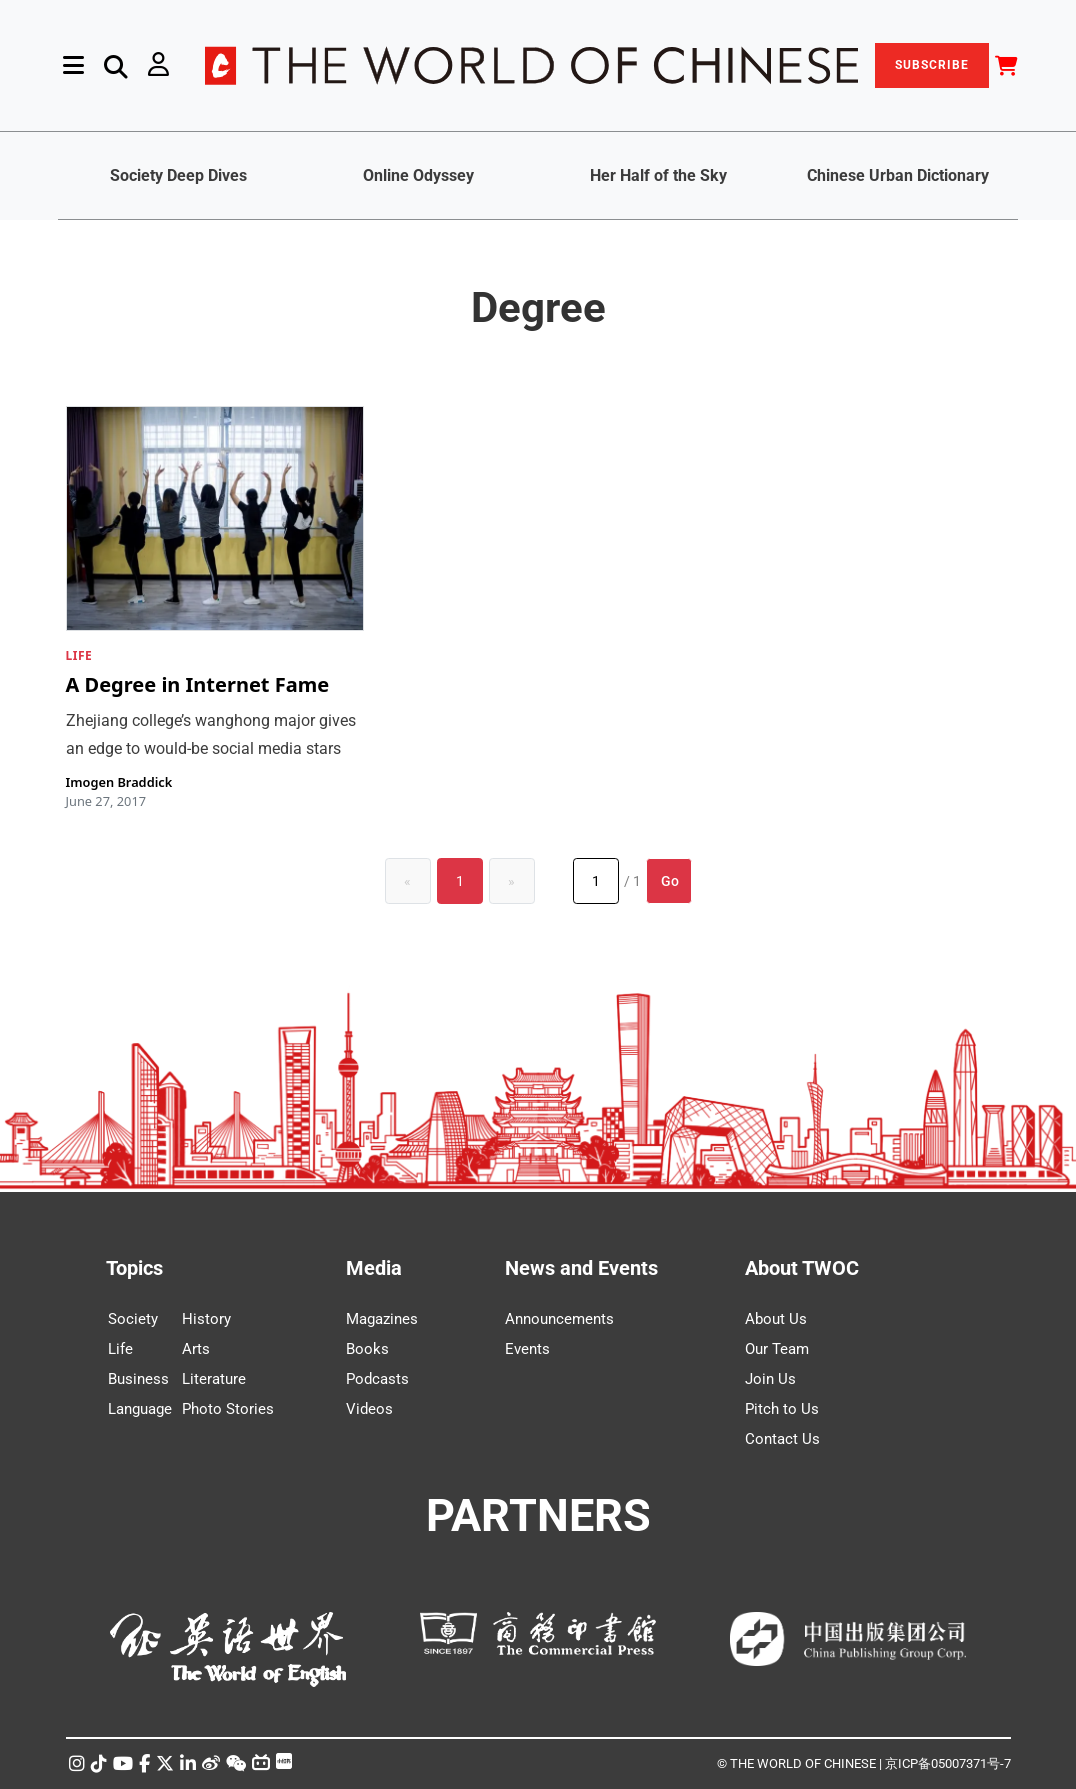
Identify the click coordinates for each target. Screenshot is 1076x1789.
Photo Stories (228, 1409)
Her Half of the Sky (658, 175)
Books (367, 1349)
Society (133, 1319)
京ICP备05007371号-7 (948, 1763)
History (206, 1319)
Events (527, 1349)
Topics (134, 1268)
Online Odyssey (418, 175)
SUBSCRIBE (932, 65)
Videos (369, 1409)
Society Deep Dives (178, 175)
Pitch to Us (782, 1409)
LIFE (79, 655)
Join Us (770, 1379)
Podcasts (377, 1379)
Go (670, 881)
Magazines (382, 1319)
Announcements (559, 1319)
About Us (776, 1319)
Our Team (777, 1349)
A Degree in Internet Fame (198, 685)
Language (140, 1409)
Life (120, 1349)
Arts (196, 1349)
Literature (214, 1379)
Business (138, 1379)
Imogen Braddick (119, 782)
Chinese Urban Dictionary (898, 175)
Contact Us (782, 1439)
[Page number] (596, 881)
